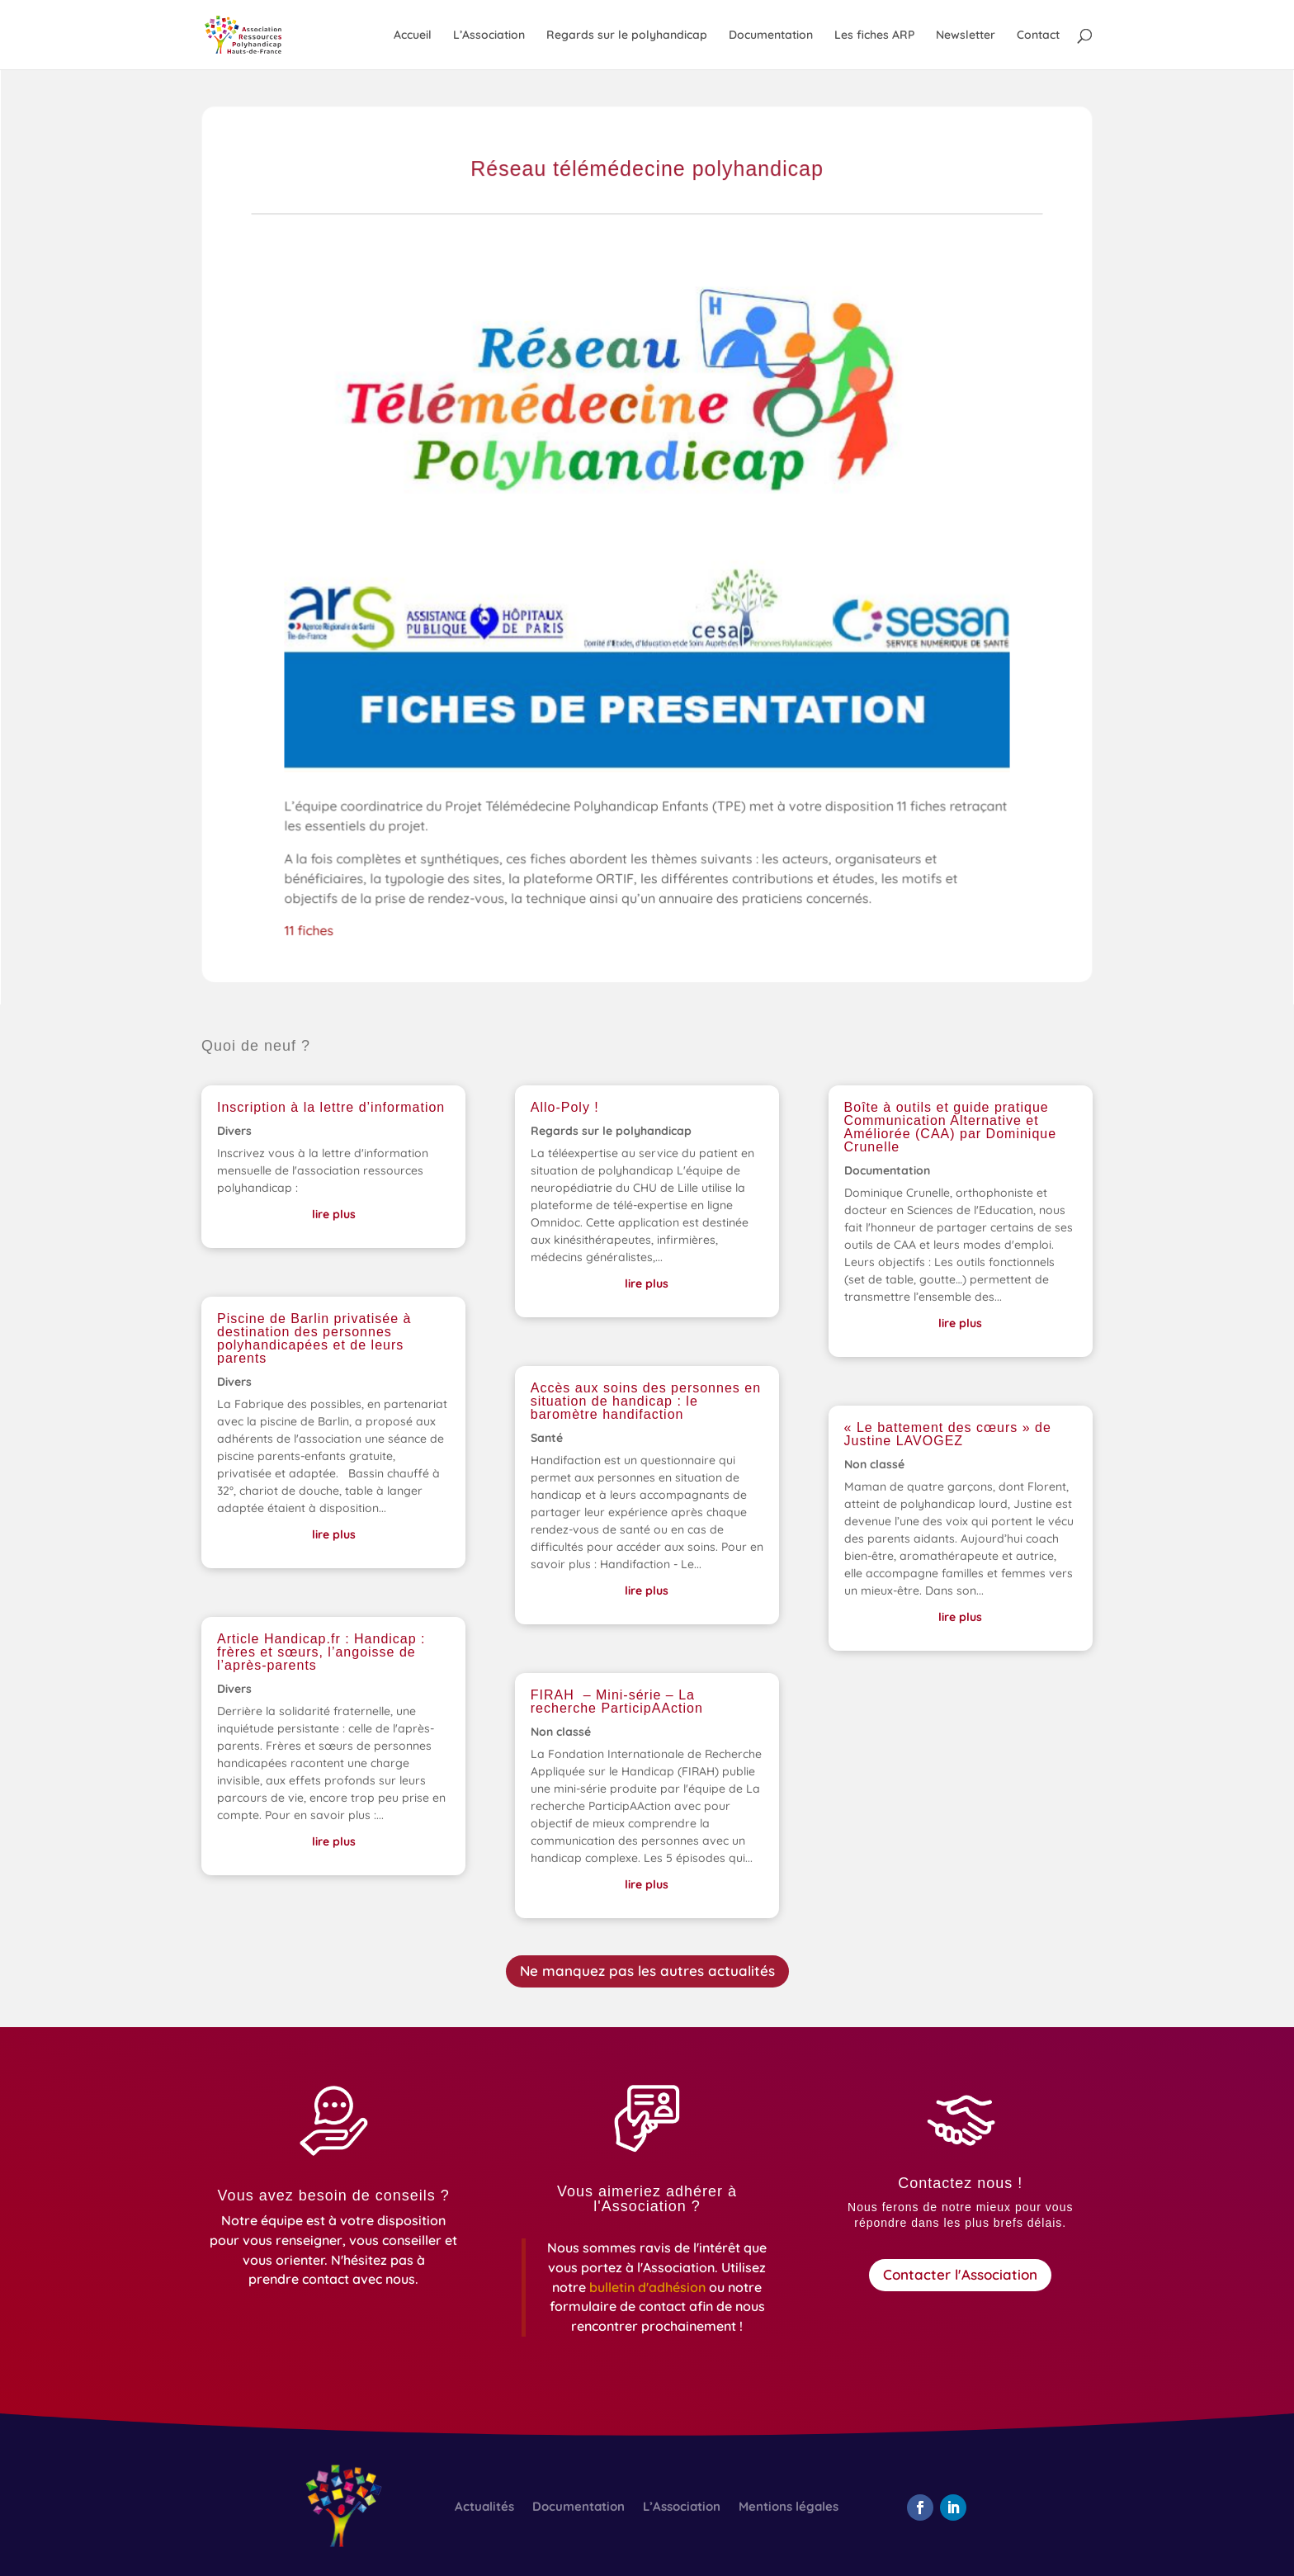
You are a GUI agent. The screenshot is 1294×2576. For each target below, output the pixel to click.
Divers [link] (234, 1130)
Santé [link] (547, 1437)
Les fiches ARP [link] (874, 35)
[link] (260, 33)
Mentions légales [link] (788, 2507)
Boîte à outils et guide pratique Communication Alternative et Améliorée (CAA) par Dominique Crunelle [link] (950, 1127)
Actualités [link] (484, 2507)
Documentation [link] (771, 35)
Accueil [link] (413, 35)
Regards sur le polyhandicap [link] (626, 35)
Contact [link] (1038, 35)
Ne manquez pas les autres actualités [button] (647, 1970)
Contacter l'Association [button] (960, 2274)
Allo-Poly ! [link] (565, 1107)
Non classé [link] (561, 1731)
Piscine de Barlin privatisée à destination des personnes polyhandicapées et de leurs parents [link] (314, 1338)
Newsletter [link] (965, 35)
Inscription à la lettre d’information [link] (331, 1107)
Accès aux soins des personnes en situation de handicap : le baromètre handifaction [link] (646, 1401)
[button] (920, 2507)
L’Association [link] (489, 35)
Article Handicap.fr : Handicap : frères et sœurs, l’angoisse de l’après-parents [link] (321, 1652)
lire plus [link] (334, 1214)
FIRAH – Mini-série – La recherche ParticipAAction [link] (617, 1701)
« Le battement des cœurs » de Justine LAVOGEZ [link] (947, 1434)
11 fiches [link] (315, 932)
